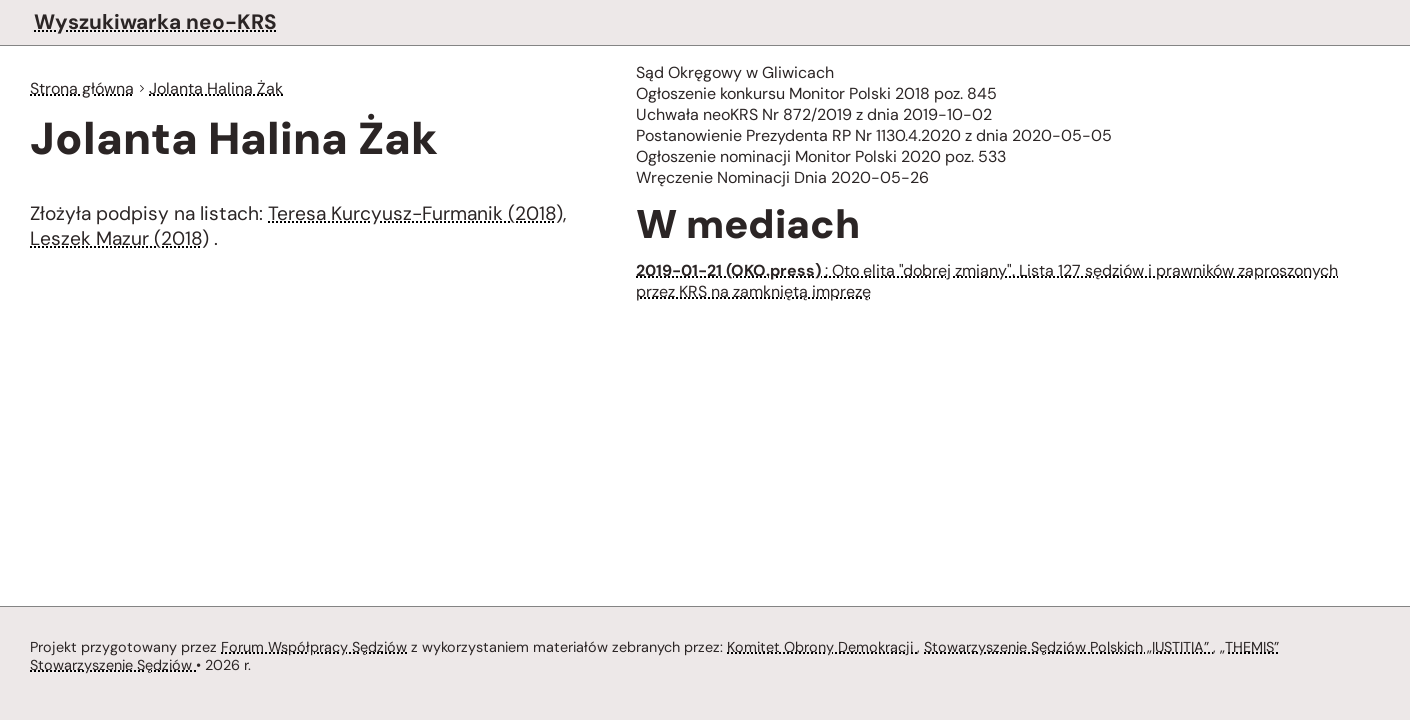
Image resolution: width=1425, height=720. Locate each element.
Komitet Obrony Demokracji (827, 645)
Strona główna (84, 89)
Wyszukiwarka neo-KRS (154, 22)
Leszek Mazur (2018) (121, 242)
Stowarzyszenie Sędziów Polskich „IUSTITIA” (1078, 645)
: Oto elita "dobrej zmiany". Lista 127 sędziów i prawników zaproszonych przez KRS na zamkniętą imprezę (997, 288)
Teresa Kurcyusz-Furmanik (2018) (416, 215)
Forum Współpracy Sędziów (313, 645)
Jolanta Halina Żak (220, 89)
